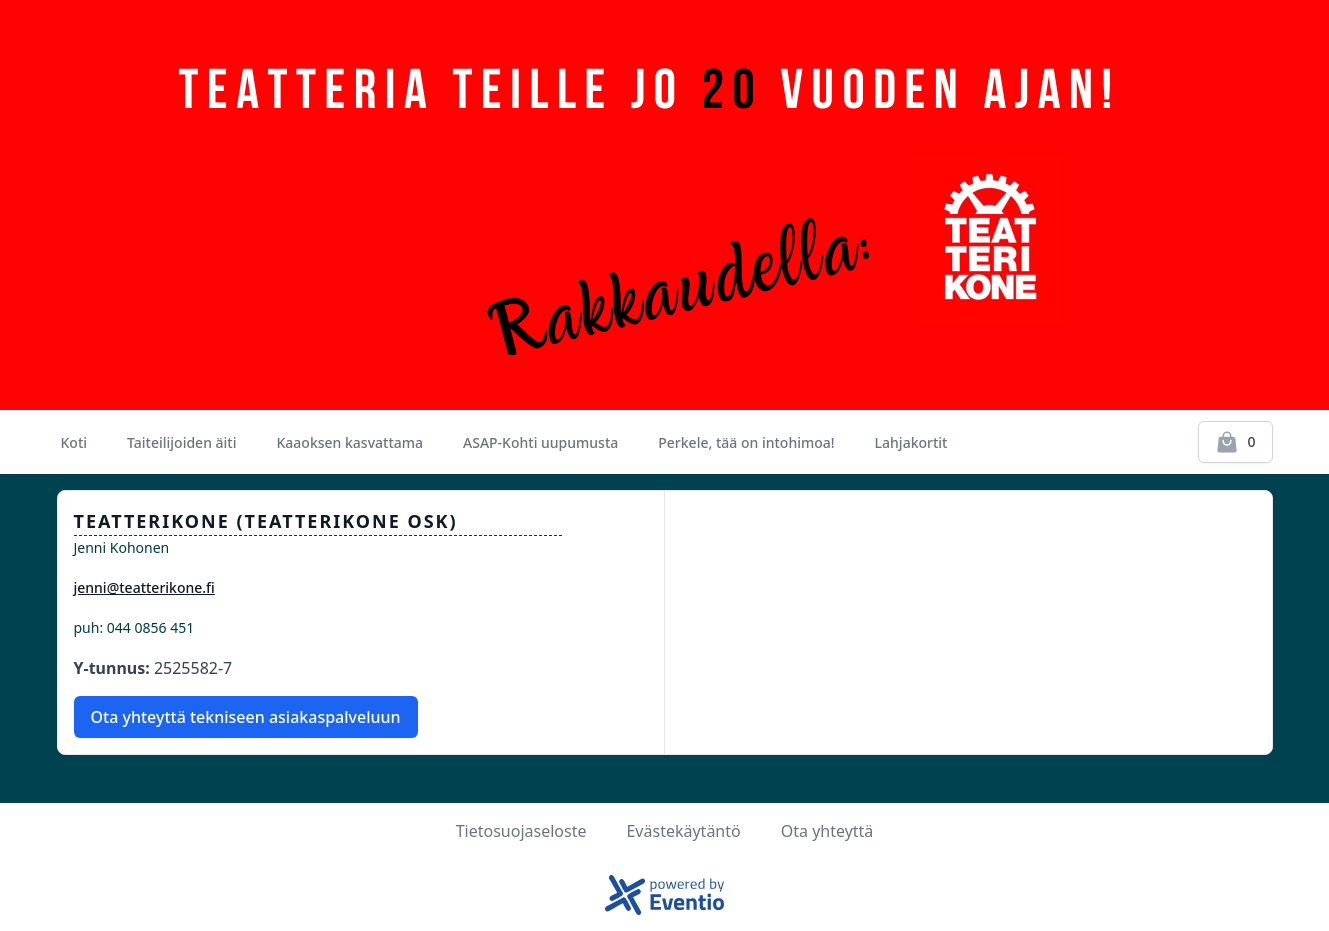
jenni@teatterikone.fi (144, 587)
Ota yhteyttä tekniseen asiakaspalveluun (246, 717)
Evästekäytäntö (683, 831)
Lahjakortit (911, 442)
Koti (74, 442)
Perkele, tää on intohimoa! (746, 442)
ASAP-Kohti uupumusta (540, 442)
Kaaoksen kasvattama (350, 442)
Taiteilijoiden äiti (181, 442)
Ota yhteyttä (827, 831)
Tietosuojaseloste (521, 831)
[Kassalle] (1235, 442)
